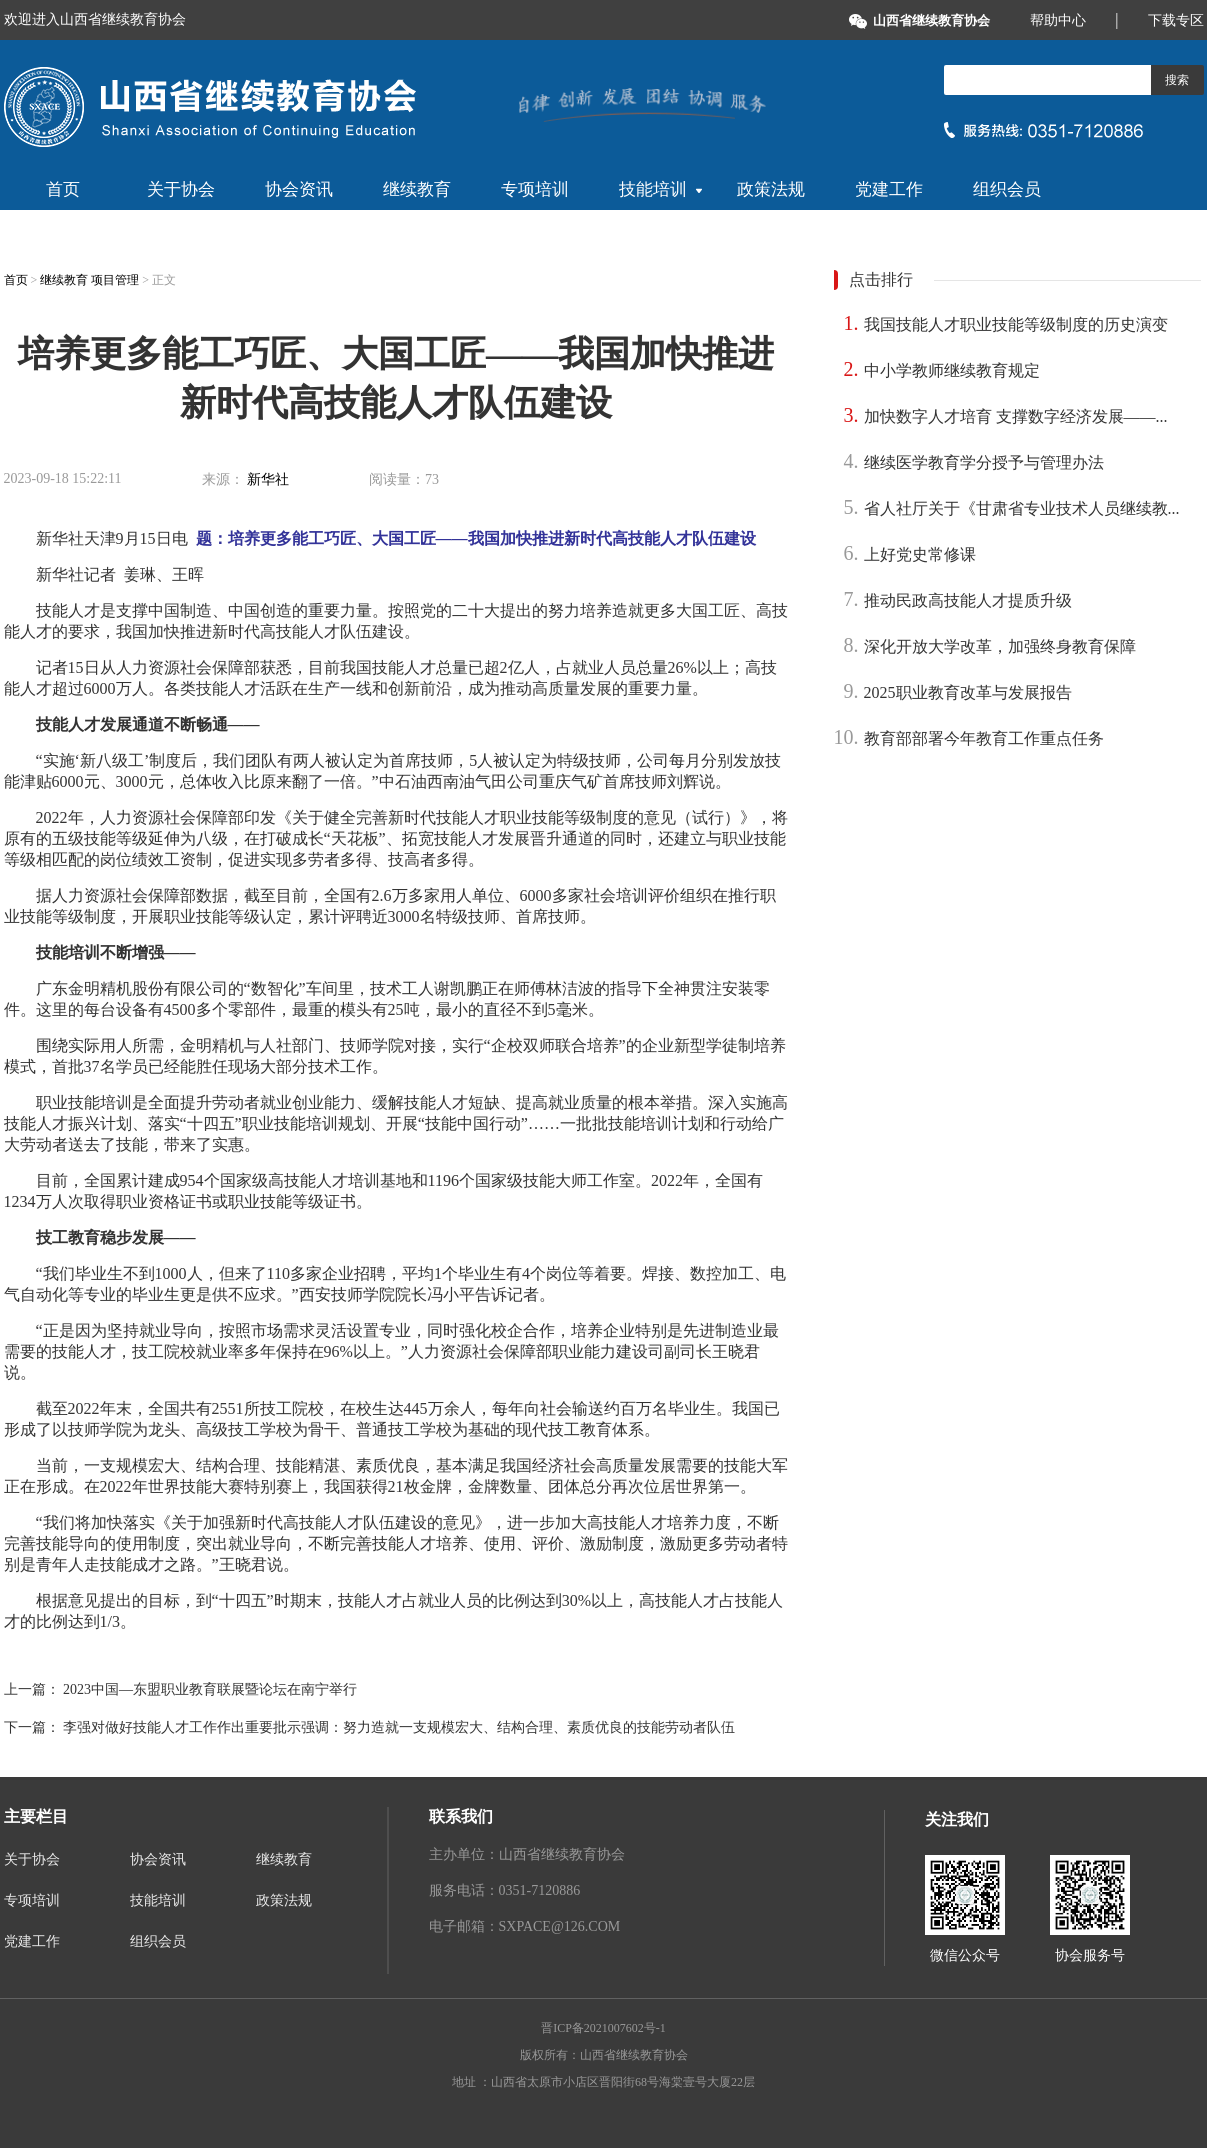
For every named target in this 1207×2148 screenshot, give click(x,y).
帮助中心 (1058, 20)
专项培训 (535, 189)
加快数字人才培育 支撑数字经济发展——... (1016, 416)
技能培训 (660, 189)
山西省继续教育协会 (931, 20)
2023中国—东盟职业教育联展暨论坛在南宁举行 (210, 1689)
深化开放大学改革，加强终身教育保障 (1000, 646)
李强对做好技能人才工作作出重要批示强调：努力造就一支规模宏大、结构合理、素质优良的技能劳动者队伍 (399, 1727)
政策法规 (771, 189)
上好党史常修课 (920, 554)
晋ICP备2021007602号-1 (603, 2028)
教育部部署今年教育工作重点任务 (984, 738)
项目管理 (116, 280)
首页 (63, 189)
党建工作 (889, 189)
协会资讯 (299, 189)
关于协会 (181, 189)
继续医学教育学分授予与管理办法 (984, 462)
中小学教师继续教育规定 (952, 370)
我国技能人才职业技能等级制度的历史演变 (1016, 324)
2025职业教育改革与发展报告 (968, 692)
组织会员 (1007, 189)
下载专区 (1176, 20)
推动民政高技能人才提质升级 (968, 600)
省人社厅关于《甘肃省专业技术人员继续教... (1022, 508)
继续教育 (417, 189)
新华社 (268, 479)
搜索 (1177, 80)
